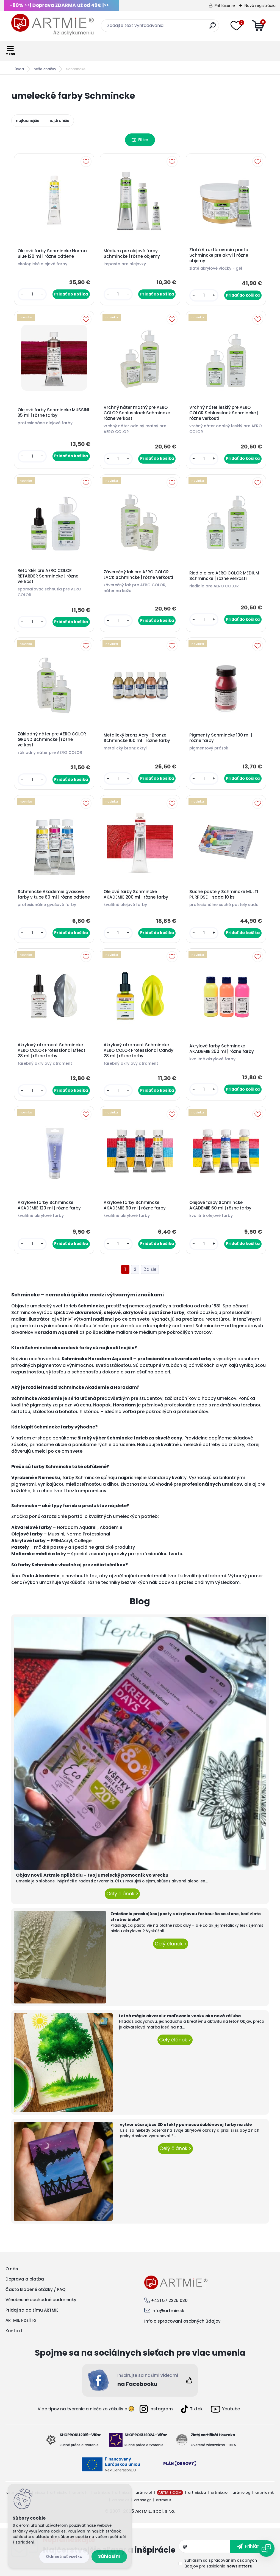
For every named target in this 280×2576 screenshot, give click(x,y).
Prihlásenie (225, 5)
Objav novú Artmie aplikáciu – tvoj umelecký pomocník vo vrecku (92, 1875)
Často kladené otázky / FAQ (35, 2289)
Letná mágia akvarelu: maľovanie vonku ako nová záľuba (180, 2016)
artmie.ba (197, 2492)
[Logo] (52, 25)
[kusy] (32, 294)
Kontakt (14, 2331)
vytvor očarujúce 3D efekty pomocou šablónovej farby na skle (186, 2124)
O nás (11, 2269)
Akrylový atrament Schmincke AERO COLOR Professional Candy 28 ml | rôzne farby (138, 1050)
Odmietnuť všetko (64, 2556)
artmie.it (163, 2500)
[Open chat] (266, 2548)
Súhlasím (109, 2556)
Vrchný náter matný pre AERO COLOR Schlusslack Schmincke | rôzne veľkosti (138, 413)
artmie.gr (142, 2500)
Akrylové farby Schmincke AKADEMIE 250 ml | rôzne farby (221, 1048)
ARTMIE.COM (170, 2492)
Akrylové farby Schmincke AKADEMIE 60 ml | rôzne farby (135, 1205)
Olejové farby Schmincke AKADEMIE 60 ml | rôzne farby (220, 1205)
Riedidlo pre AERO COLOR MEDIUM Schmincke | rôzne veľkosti (224, 575)
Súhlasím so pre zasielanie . (220, 2563)
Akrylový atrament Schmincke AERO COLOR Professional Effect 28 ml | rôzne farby (51, 1050)
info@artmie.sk (167, 2311)
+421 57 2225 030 (169, 2300)
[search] (212, 27)
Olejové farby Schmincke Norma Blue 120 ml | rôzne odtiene (52, 253)
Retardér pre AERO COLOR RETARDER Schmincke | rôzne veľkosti (48, 576)
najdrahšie (58, 120)
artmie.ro (219, 2492)
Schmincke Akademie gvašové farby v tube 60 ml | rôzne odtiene (54, 894)
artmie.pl (143, 2492)
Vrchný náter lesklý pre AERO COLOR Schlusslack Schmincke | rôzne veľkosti (223, 413)
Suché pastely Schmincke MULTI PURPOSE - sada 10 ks (223, 894)
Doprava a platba (24, 2279)
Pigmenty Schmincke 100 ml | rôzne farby (220, 737)
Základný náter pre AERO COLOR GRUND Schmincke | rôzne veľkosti (52, 739)
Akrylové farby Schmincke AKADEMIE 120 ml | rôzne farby (49, 1205)
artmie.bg (241, 2492)
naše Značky (45, 69)
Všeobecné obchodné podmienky (40, 2300)
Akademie (111, 1527)
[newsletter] (250, 2546)
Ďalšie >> (150, 1269)
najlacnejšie (27, 120)
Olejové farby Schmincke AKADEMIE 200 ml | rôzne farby (136, 894)
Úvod (19, 69)
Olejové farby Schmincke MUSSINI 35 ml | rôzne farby (53, 412)
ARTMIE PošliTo (20, 2320)
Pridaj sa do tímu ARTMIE (32, 2310)
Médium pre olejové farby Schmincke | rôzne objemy (132, 253)
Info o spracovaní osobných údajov (182, 2321)
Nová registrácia (260, 5)
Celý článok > (122, 1893)
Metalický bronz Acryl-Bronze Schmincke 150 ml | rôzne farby (137, 737)
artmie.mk (264, 2492)
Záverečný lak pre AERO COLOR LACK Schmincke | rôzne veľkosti (138, 574)
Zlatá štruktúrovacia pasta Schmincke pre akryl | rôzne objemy (218, 255)
